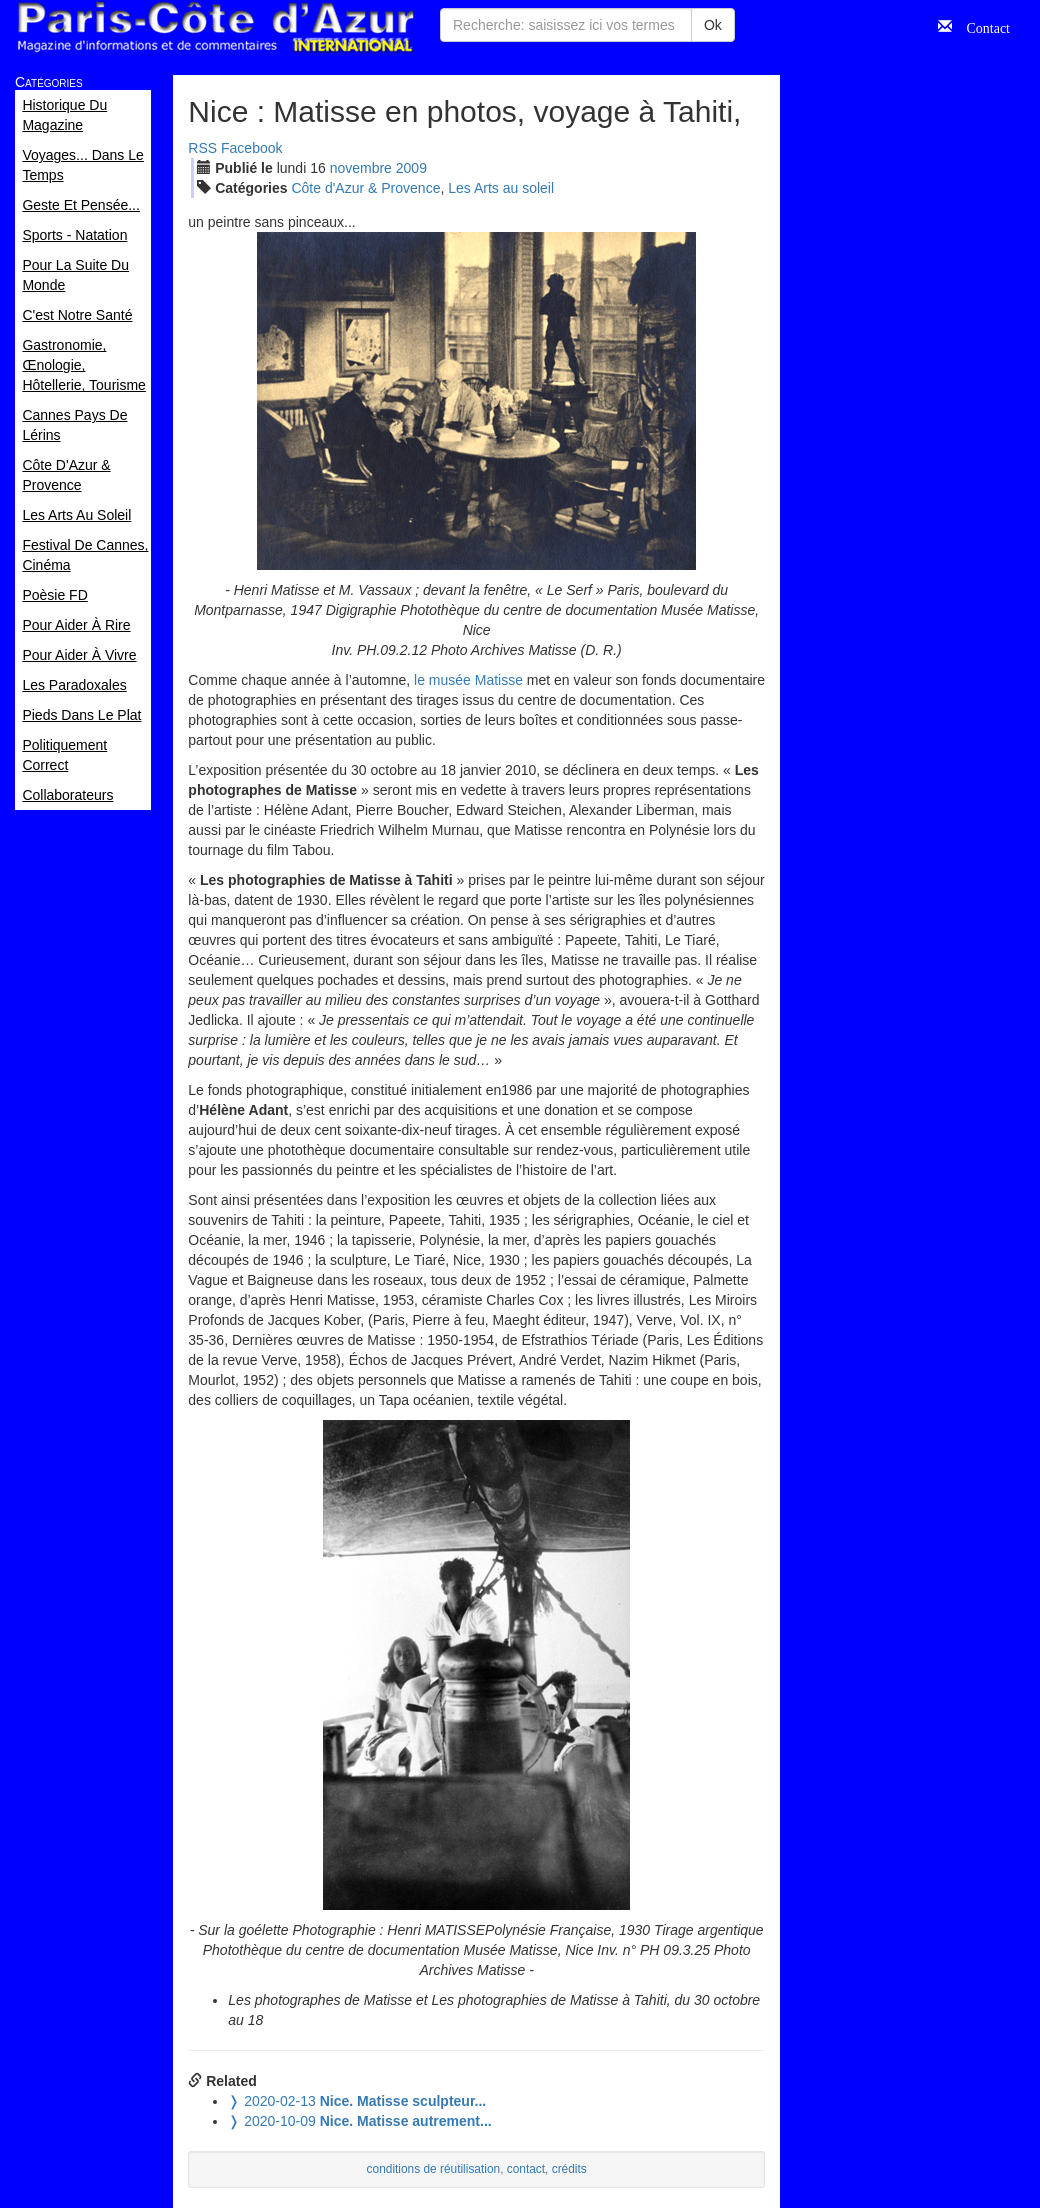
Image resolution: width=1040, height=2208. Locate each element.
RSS (202, 148)
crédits (569, 2169)
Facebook (251, 148)
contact (526, 2169)
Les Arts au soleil (501, 188)
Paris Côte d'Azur (215, 27)
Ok (713, 25)
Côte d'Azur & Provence (365, 188)
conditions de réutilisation (434, 2169)
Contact (981, 26)
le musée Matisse (468, 680)
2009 (411, 168)
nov (361, 168)
